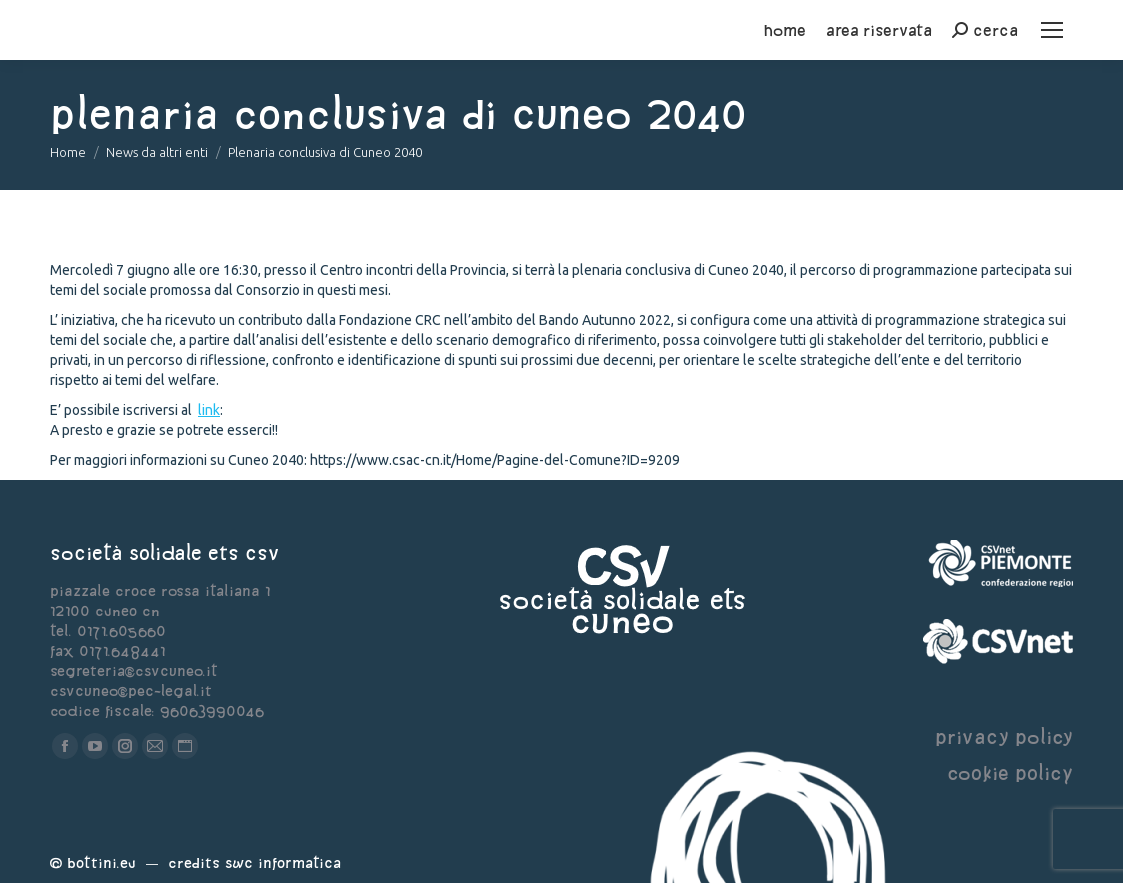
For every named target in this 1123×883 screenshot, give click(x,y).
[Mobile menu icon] (1052, 30)
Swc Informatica (283, 862)
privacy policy (1004, 736)
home (785, 30)
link (209, 410)
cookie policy (1010, 772)
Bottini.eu (101, 862)
